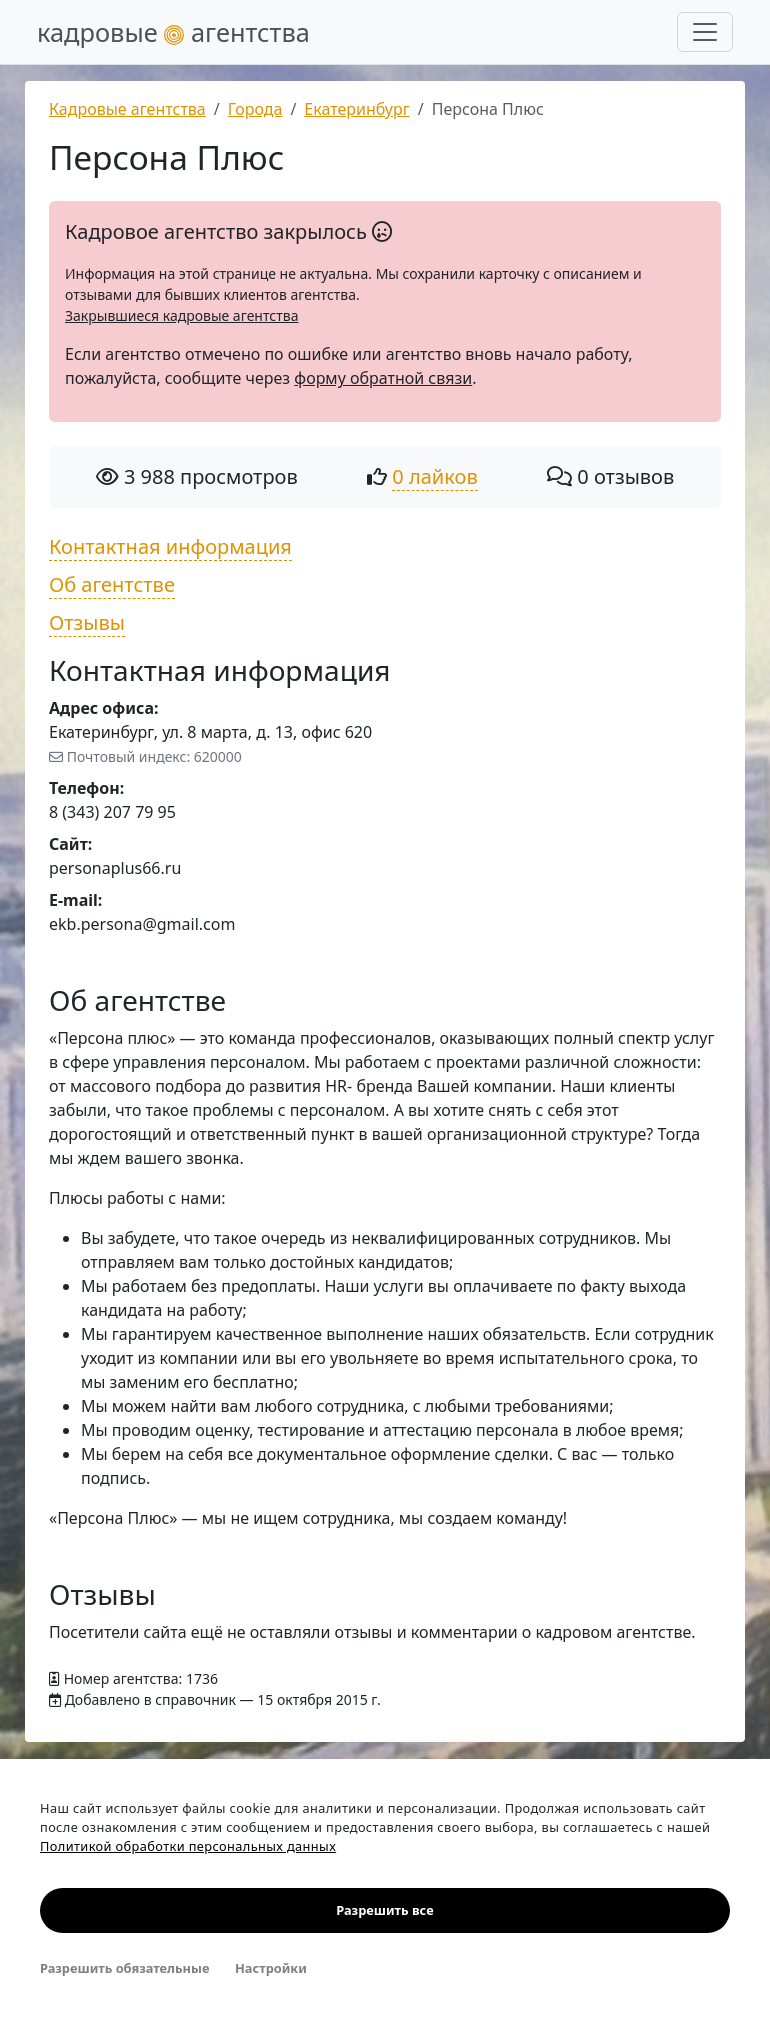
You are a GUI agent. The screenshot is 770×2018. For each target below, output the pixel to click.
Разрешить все (384, 1910)
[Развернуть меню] (705, 32)
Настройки (271, 1968)
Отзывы (87, 622)
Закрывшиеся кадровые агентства (181, 315)
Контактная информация (170, 546)
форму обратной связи (383, 378)
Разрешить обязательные (124, 1968)
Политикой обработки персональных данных (188, 1846)
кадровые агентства (173, 32)
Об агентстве (112, 584)
